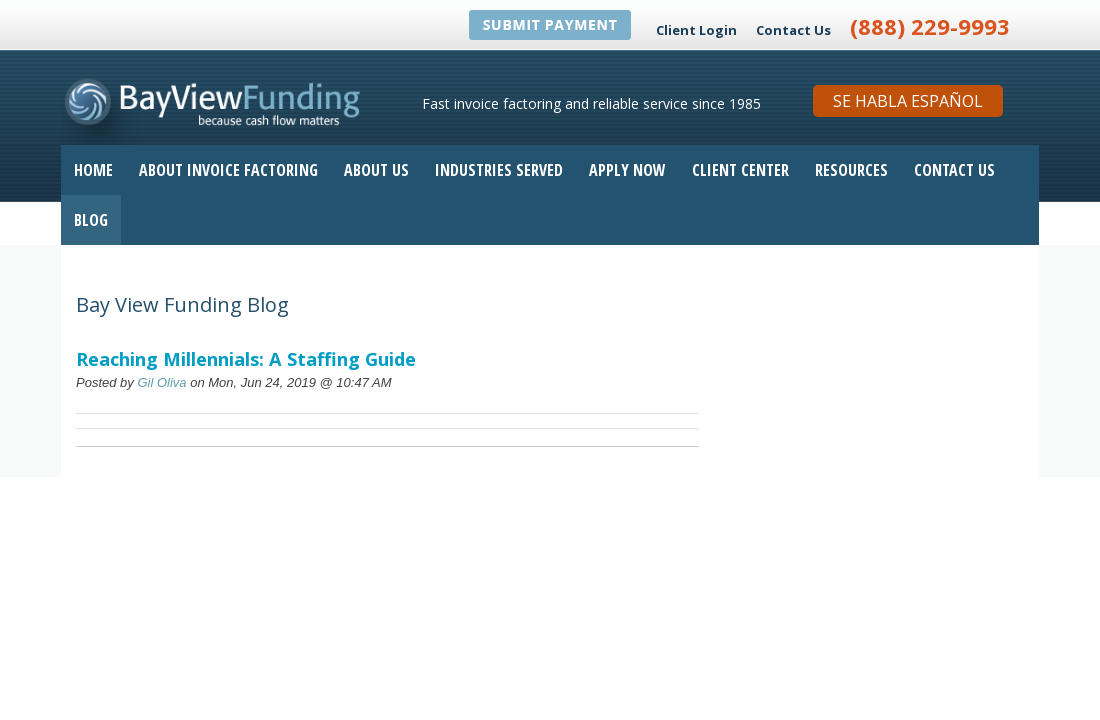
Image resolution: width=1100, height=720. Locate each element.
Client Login (696, 30)
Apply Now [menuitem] (627, 170)
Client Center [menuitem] (740, 170)
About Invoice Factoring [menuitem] (228, 170)
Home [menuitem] (93, 170)
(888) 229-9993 (930, 26)
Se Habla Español (908, 101)
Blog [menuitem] (91, 220)
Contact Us (793, 30)
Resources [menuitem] (851, 170)
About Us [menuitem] (376, 170)
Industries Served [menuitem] (499, 170)
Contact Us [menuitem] (954, 170)
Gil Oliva (161, 382)
